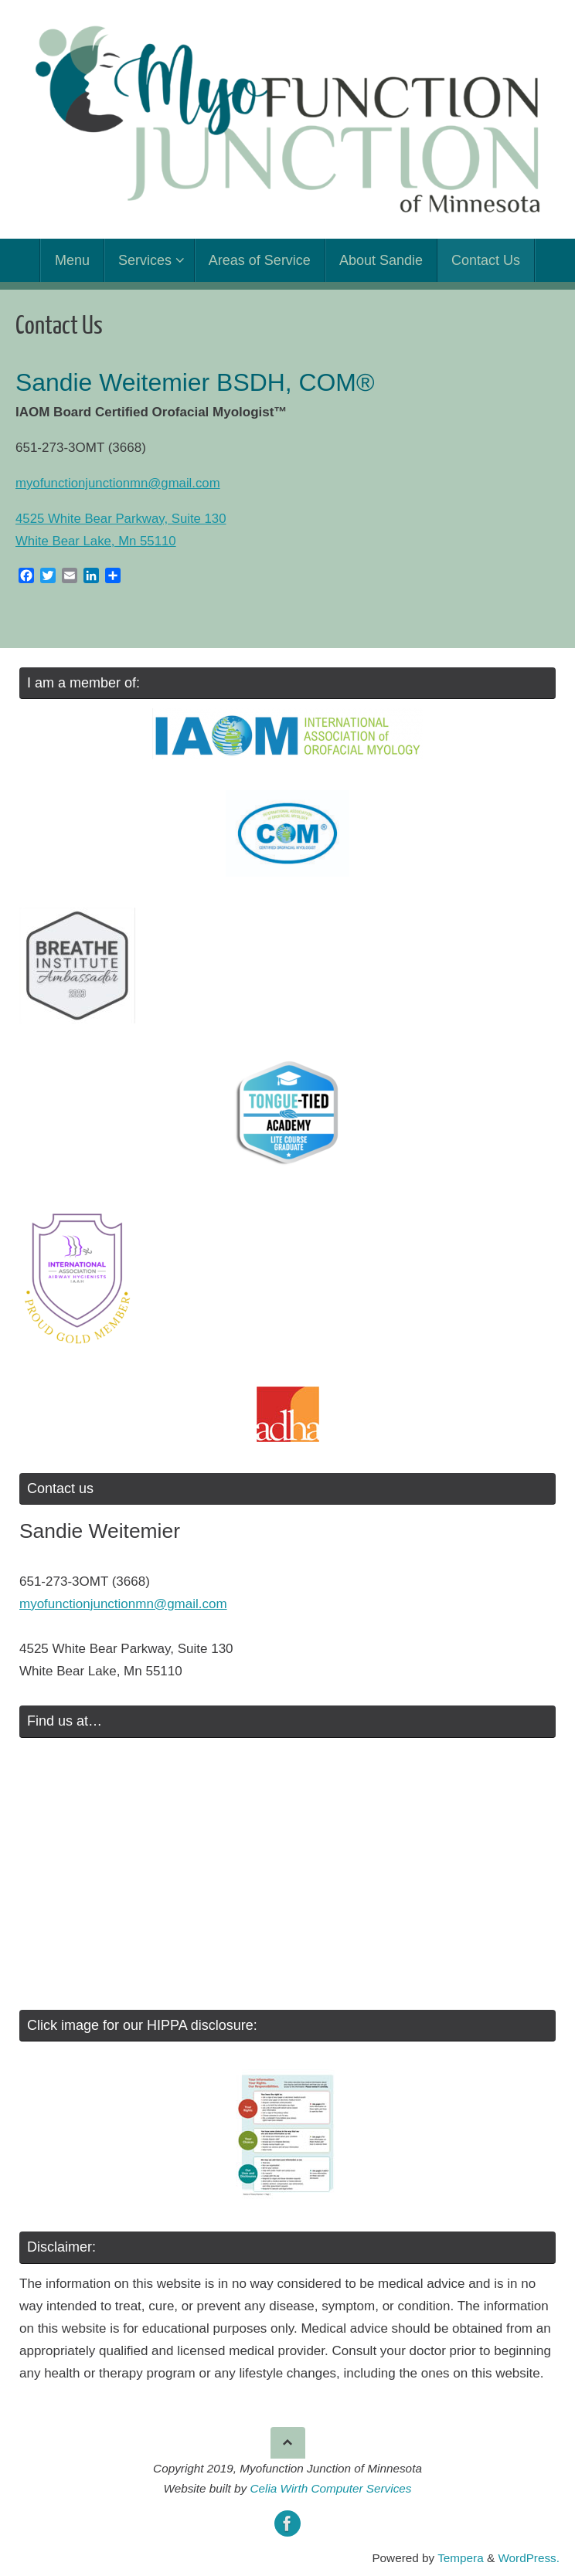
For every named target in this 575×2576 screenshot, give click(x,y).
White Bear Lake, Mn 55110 (97, 541)
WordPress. (529, 2557)
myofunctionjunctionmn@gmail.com (119, 483)
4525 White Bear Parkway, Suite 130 (122, 518)
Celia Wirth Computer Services (330, 2488)
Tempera (460, 2557)
